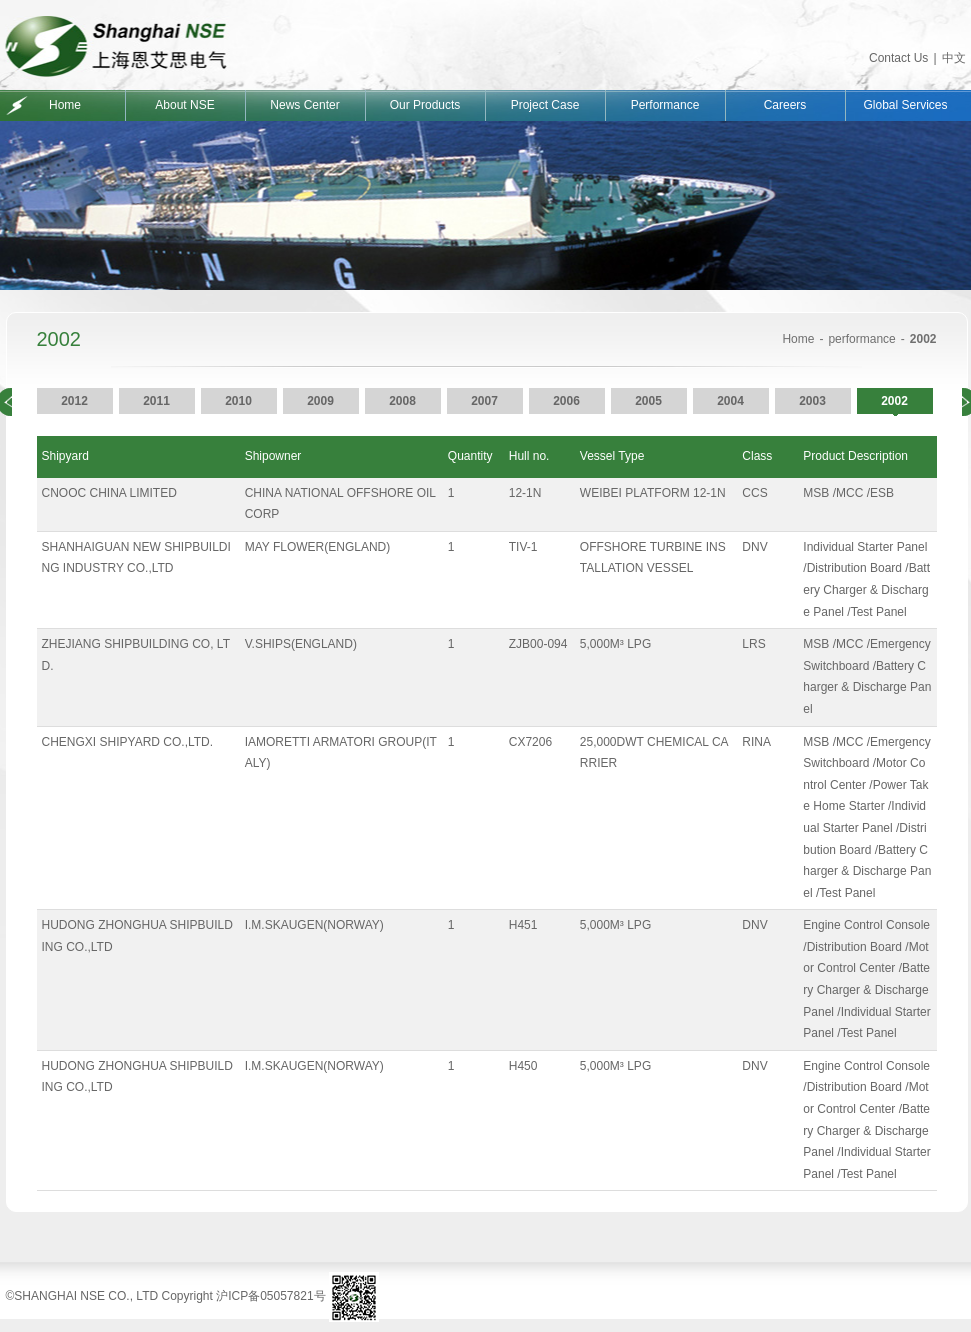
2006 (566, 401)
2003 (812, 401)
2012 (74, 401)
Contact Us (898, 58)
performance (861, 339)
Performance (665, 105)
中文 (954, 58)
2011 (156, 401)
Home (65, 105)
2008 (402, 401)
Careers (785, 105)
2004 (730, 401)
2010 (238, 401)
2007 (484, 401)
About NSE (184, 105)
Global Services (905, 105)
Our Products (425, 105)
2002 (894, 401)
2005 (648, 401)
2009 (320, 401)
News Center (304, 105)
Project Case (545, 105)
